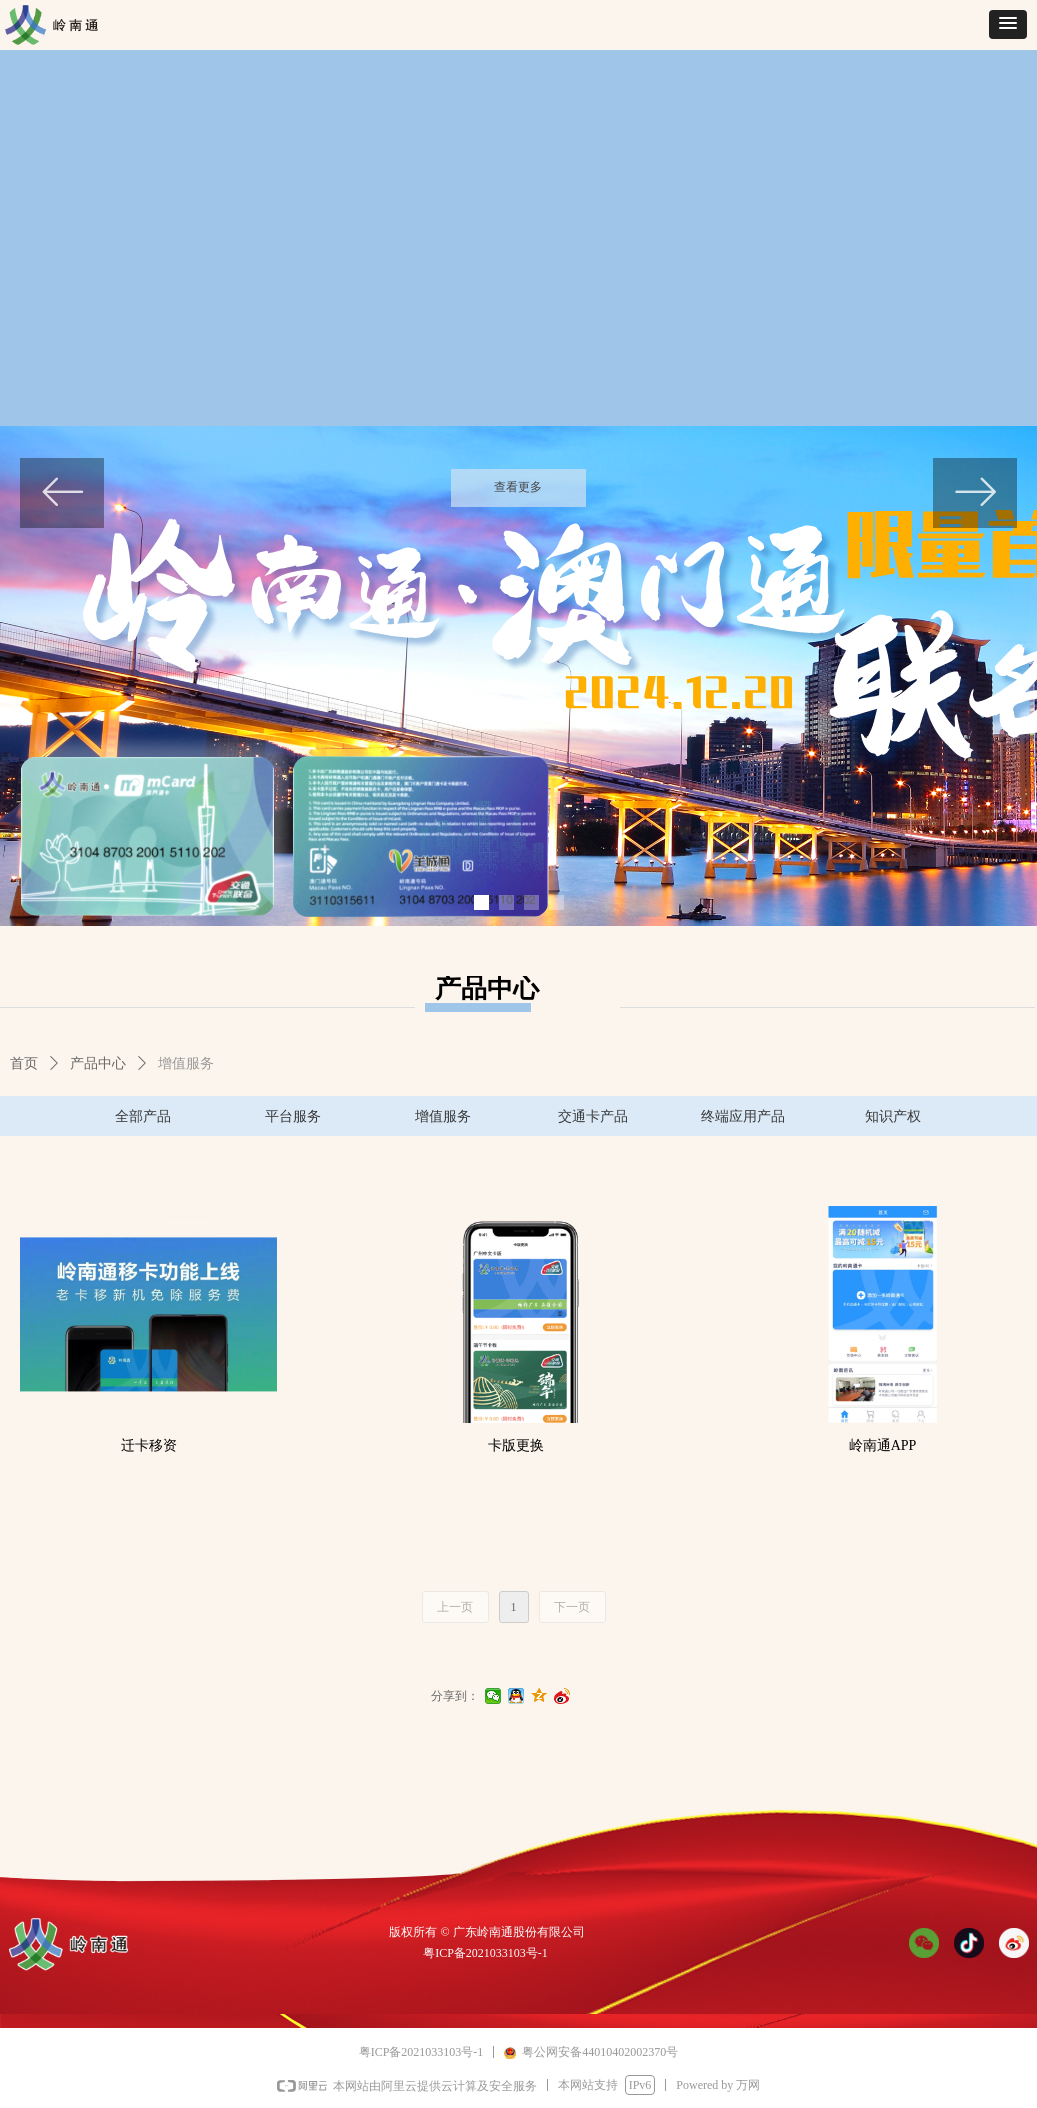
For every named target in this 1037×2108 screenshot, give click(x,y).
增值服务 (186, 1063)
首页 (24, 1063)
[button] (1008, 24)
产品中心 (98, 1063)
